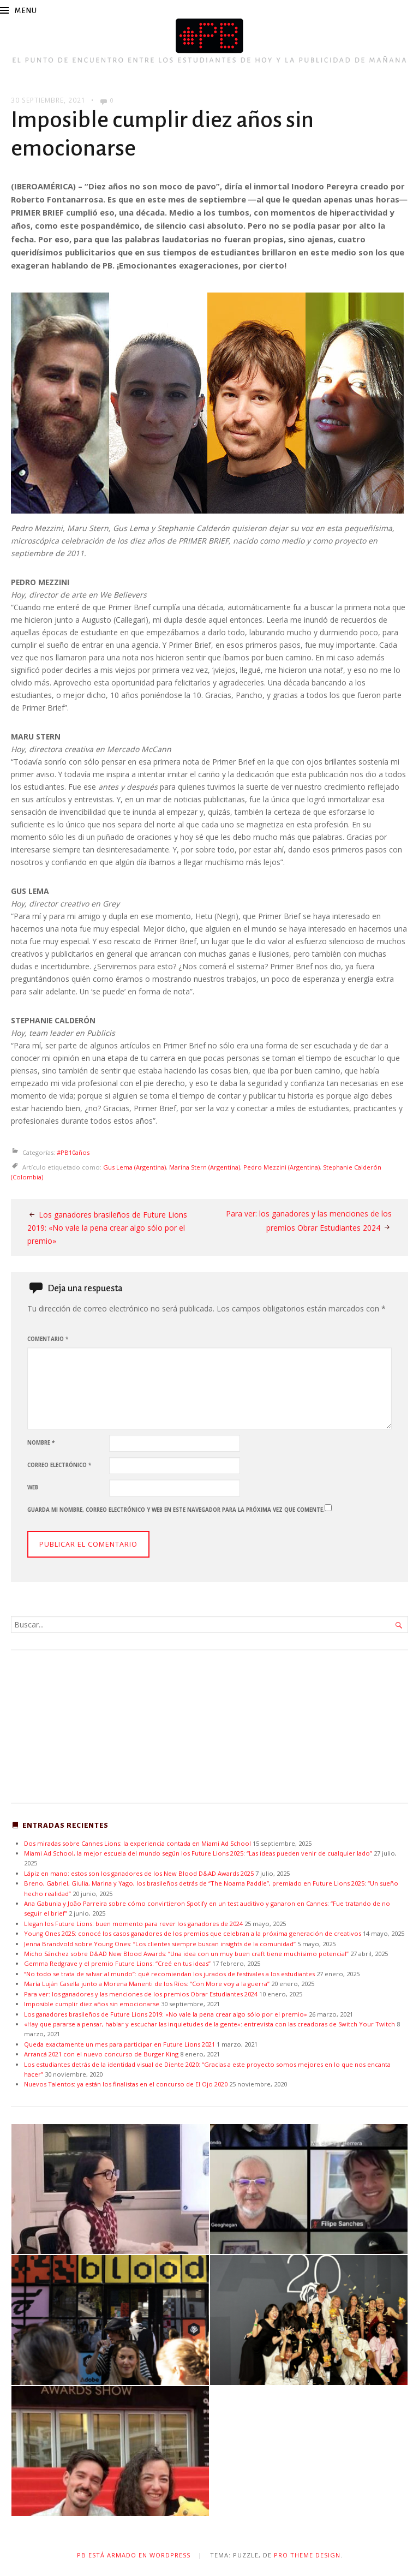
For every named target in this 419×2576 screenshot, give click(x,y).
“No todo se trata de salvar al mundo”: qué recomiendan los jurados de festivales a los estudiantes (169, 1973)
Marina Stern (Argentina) (205, 1167)
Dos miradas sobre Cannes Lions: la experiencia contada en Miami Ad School (138, 1842)
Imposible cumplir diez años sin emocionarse (91, 2003)
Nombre (41, 1441)
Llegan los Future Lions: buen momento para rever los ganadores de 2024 (133, 1922)
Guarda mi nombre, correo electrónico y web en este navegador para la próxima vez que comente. (176, 1508)
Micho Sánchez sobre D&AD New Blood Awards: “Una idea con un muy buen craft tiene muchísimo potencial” (186, 1952)
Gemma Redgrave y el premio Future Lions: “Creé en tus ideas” (117, 1963)
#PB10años (73, 1152)
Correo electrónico (59, 1464)
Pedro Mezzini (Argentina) (282, 1167)
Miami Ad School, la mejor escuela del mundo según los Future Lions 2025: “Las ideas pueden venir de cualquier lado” (198, 1852)
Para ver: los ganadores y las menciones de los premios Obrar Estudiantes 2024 (141, 1993)
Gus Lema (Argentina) (134, 1167)
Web (32, 1486)
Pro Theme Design (308, 2554)
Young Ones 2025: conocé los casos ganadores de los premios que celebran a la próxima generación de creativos (192, 1933)
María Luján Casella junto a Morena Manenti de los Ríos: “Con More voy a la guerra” (147, 1983)
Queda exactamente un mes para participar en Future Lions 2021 (119, 2043)
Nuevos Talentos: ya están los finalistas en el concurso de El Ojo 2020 (126, 2083)
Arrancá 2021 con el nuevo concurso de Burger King (101, 2053)
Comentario (47, 1338)
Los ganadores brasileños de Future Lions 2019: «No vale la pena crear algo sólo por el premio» (107, 1227)
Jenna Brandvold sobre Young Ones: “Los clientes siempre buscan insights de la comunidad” (160, 1943)
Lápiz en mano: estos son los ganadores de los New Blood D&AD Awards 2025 (139, 1872)
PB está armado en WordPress (133, 2554)
